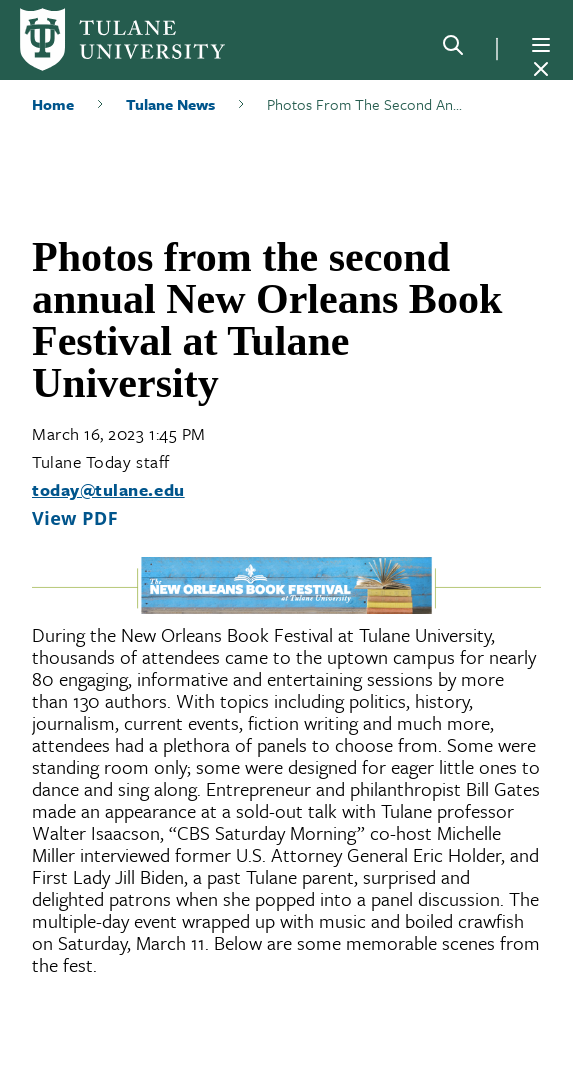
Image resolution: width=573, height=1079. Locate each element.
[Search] (453, 49)
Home (53, 104)
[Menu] (541, 45)
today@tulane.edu (108, 489)
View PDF (75, 518)
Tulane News (170, 104)
